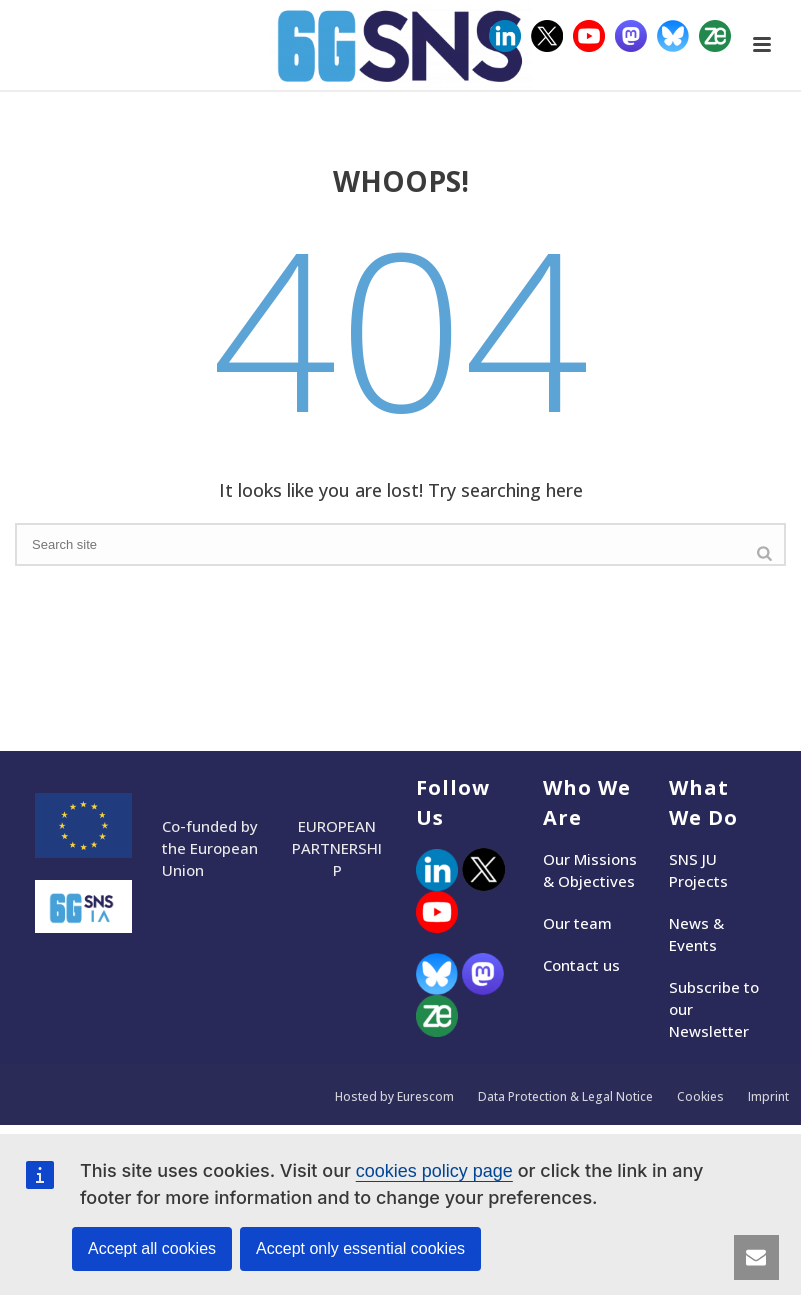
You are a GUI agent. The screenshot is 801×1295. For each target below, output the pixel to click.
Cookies (700, 1097)
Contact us (581, 965)
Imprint (768, 1097)
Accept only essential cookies (360, 1248)
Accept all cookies (152, 1248)
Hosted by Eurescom (394, 1097)
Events (693, 945)
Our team (577, 923)
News (689, 923)
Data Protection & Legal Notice (565, 1097)
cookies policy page (434, 1171)
